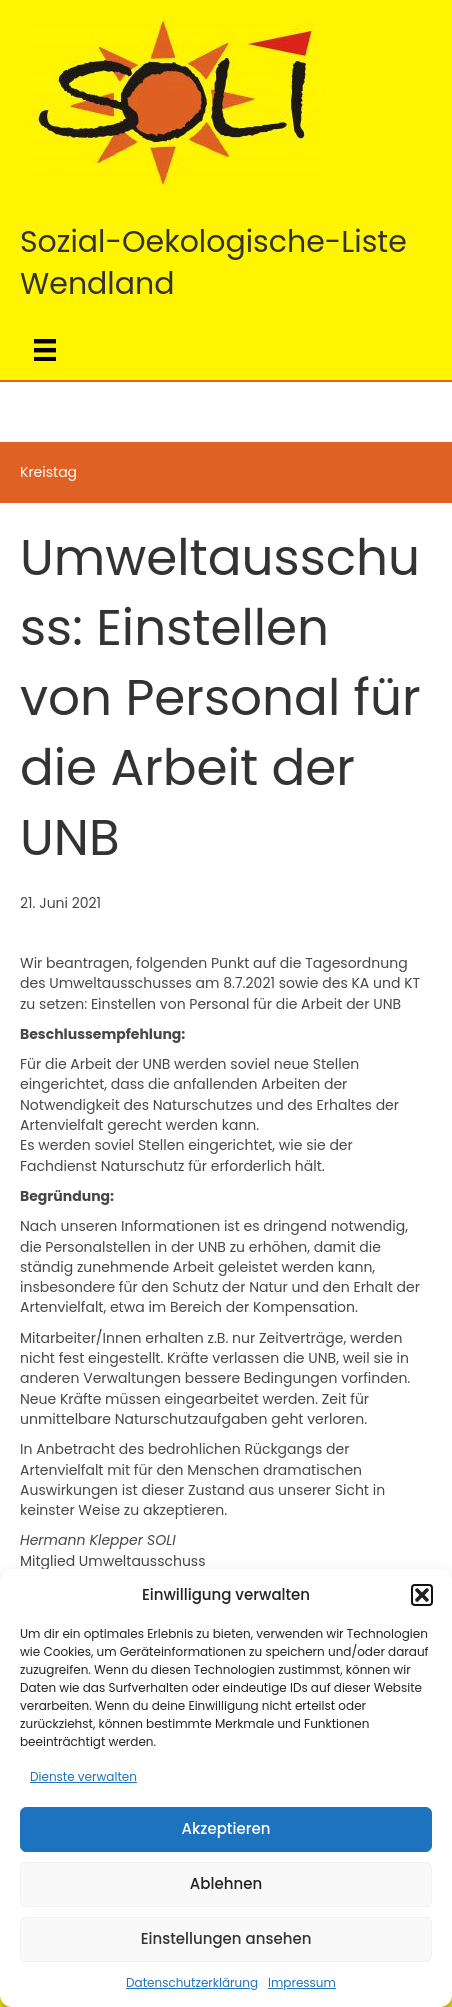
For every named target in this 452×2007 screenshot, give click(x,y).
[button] (422, 1595)
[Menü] (45, 350)
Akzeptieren (226, 1828)
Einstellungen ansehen (226, 1938)
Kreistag (48, 472)
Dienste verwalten (83, 1776)
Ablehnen (226, 1883)
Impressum (302, 1982)
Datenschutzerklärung (192, 1982)
